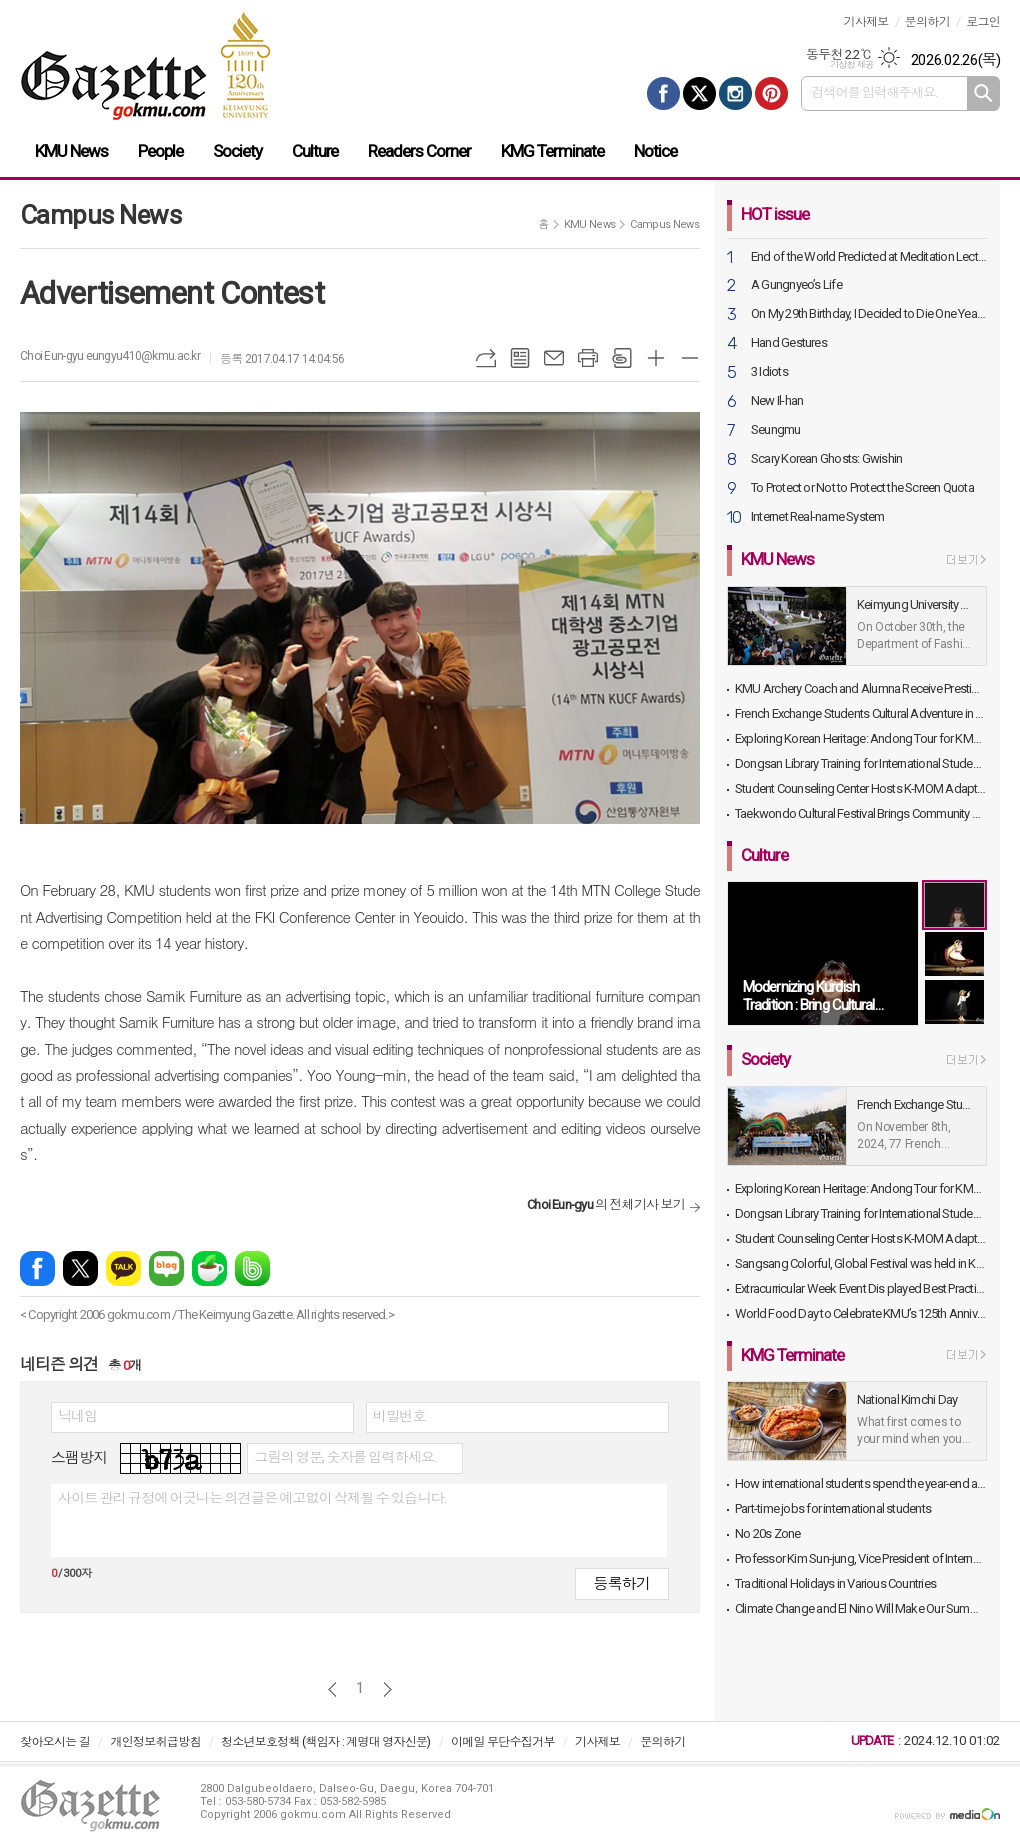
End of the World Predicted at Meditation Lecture (869, 257)
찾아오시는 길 (55, 1742)
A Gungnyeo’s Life (796, 285)
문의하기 (927, 22)
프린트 (588, 358)
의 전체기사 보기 (606, 1204)
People (160, 151)
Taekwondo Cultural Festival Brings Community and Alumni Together (861, 813)
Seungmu (776, 430)
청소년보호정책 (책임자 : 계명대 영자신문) (326, 1742)
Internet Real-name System (818, 517)
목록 (520, 358)
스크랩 (622, 358)
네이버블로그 (166, 1268)
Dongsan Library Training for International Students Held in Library (861, 763)
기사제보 (865, 22)
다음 (387, 1689)
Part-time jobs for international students (833, 1508)
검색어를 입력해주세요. (874, 92)
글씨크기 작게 (690, 358)
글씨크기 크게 (656, 358)
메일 (554, 358)
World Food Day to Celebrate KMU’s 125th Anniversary (861, 1313)
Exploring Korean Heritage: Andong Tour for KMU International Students (861, 738)
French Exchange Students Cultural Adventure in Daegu (861, 713)
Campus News (664, 224)
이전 (332, 1689)
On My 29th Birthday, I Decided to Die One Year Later (869, 314)
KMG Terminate (552, 151)
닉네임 (77, 1416)
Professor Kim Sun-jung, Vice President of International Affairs (861, 1558)
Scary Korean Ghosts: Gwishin (826, 459)
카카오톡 (123, 1268)
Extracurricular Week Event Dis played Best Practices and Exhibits (861, 1288)
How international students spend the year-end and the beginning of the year (861, 1483)
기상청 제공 (852, 65)
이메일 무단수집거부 (503, 1742)
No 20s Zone (767, 1533)
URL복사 (486, 358)
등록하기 (622, 1584)
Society (237, 151)
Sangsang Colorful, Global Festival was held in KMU (861, 1263)
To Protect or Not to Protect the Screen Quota (862, 488)
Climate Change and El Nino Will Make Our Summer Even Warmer (861, 1608)
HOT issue (775, 214)
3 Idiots (769, 372)
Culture (315, 151)
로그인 (983, 22)
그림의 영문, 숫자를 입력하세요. (345, 1457)
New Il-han (777, 401)
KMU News (71, 151)
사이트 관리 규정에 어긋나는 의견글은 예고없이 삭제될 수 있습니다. (252, 1498)
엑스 (80, 1268)
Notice (655, 151)
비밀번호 (399, 1416)
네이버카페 (209, 1268)
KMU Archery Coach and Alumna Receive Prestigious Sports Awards (861, 688)
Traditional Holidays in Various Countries (835, 1583)
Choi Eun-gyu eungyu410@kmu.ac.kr (110, 356)
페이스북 (37, 1268)
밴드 (252, 1268)
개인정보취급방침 (155, 1742)
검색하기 (983, 93)
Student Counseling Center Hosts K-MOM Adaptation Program (861, 788)
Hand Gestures (789, 343)
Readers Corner (419, 151)
